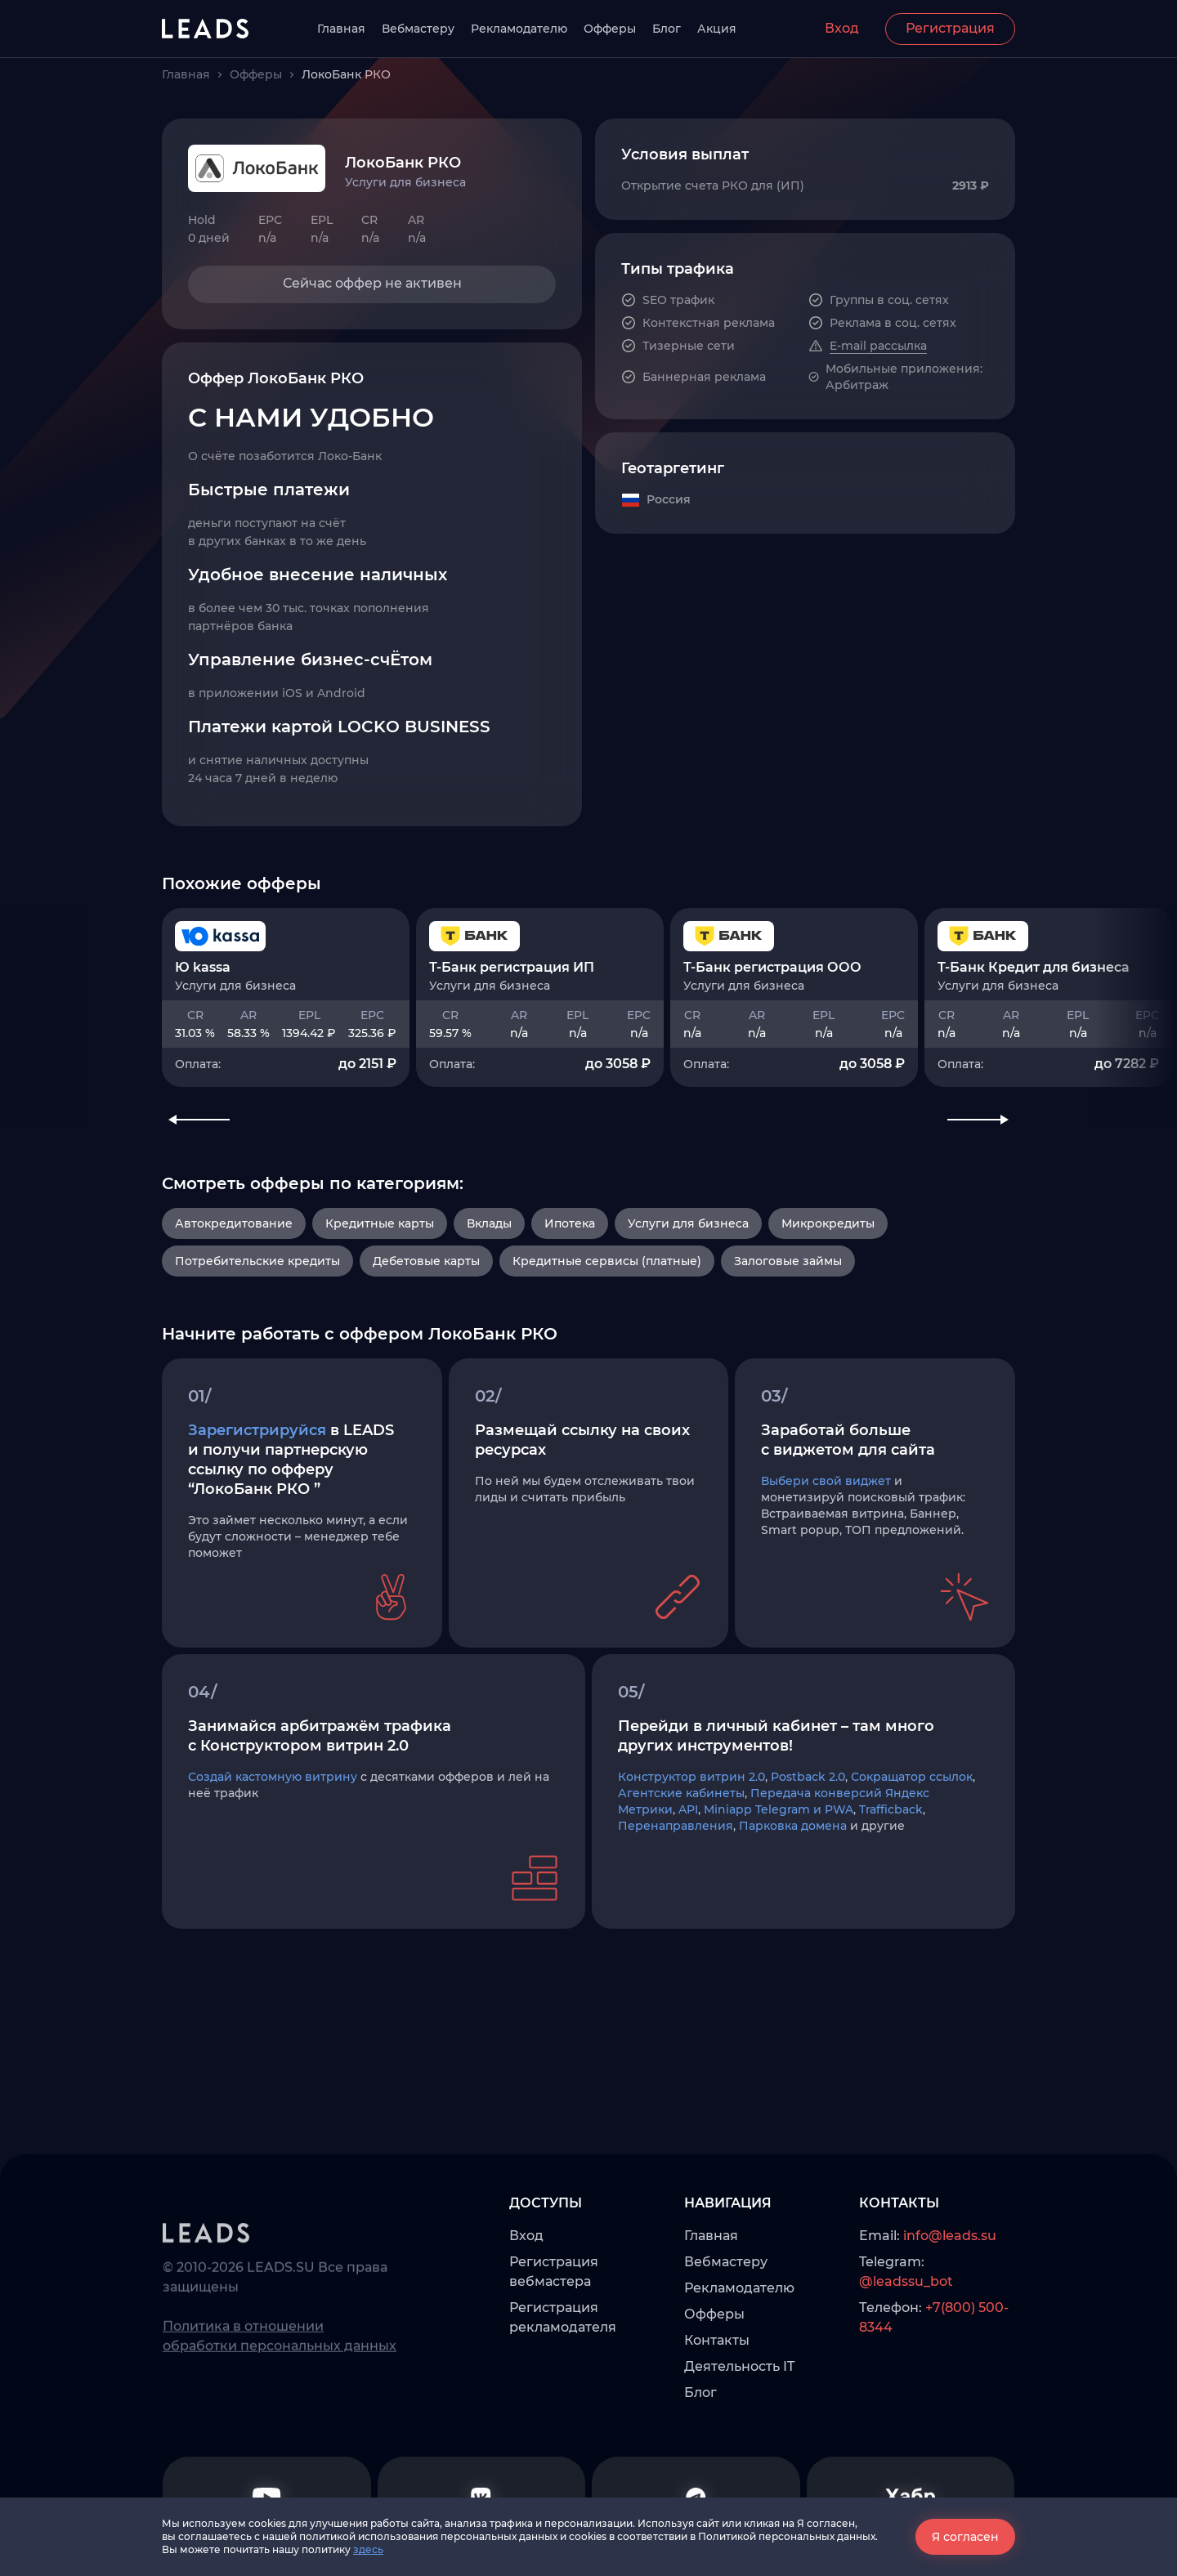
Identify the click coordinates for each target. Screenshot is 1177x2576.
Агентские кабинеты (681, 1868)
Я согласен (965, 2536)
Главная (341, 28)
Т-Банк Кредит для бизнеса (1034, 1008)
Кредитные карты (379, 1275)
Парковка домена (793, 1901)
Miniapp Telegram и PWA (778, 1884)
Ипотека (569, 1275)
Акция (716, 28)
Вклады (489, 1275)
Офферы (610, 28)
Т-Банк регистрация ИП (511, 1008)
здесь (368, 2549)
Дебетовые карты (426, 1312)
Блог (666, 28)
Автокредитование (234, 1275)
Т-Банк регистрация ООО (772, 1008)
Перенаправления (675, 1901)
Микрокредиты (828, 1275)
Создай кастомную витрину (272, 1852)
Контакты (717, 2441)
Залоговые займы (788, 1312)
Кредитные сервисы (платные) (606, 1312)
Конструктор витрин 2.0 (691, 1852)
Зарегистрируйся (257, 1505)
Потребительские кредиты (257, 1312)
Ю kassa (202, 1008)
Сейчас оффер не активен (372, 283)
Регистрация (950, 28)
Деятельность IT (739, 2467)
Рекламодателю (519, 28)
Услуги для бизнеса (688, 1275)
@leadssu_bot (906, 2382)
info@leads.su (949, 2337)
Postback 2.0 (808, 1852)
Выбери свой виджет (826, 1556)
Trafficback (891, 1884)
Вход (842, 28)
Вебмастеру (418, 28)
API (688, 1884)
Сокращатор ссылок (912, 1852)
